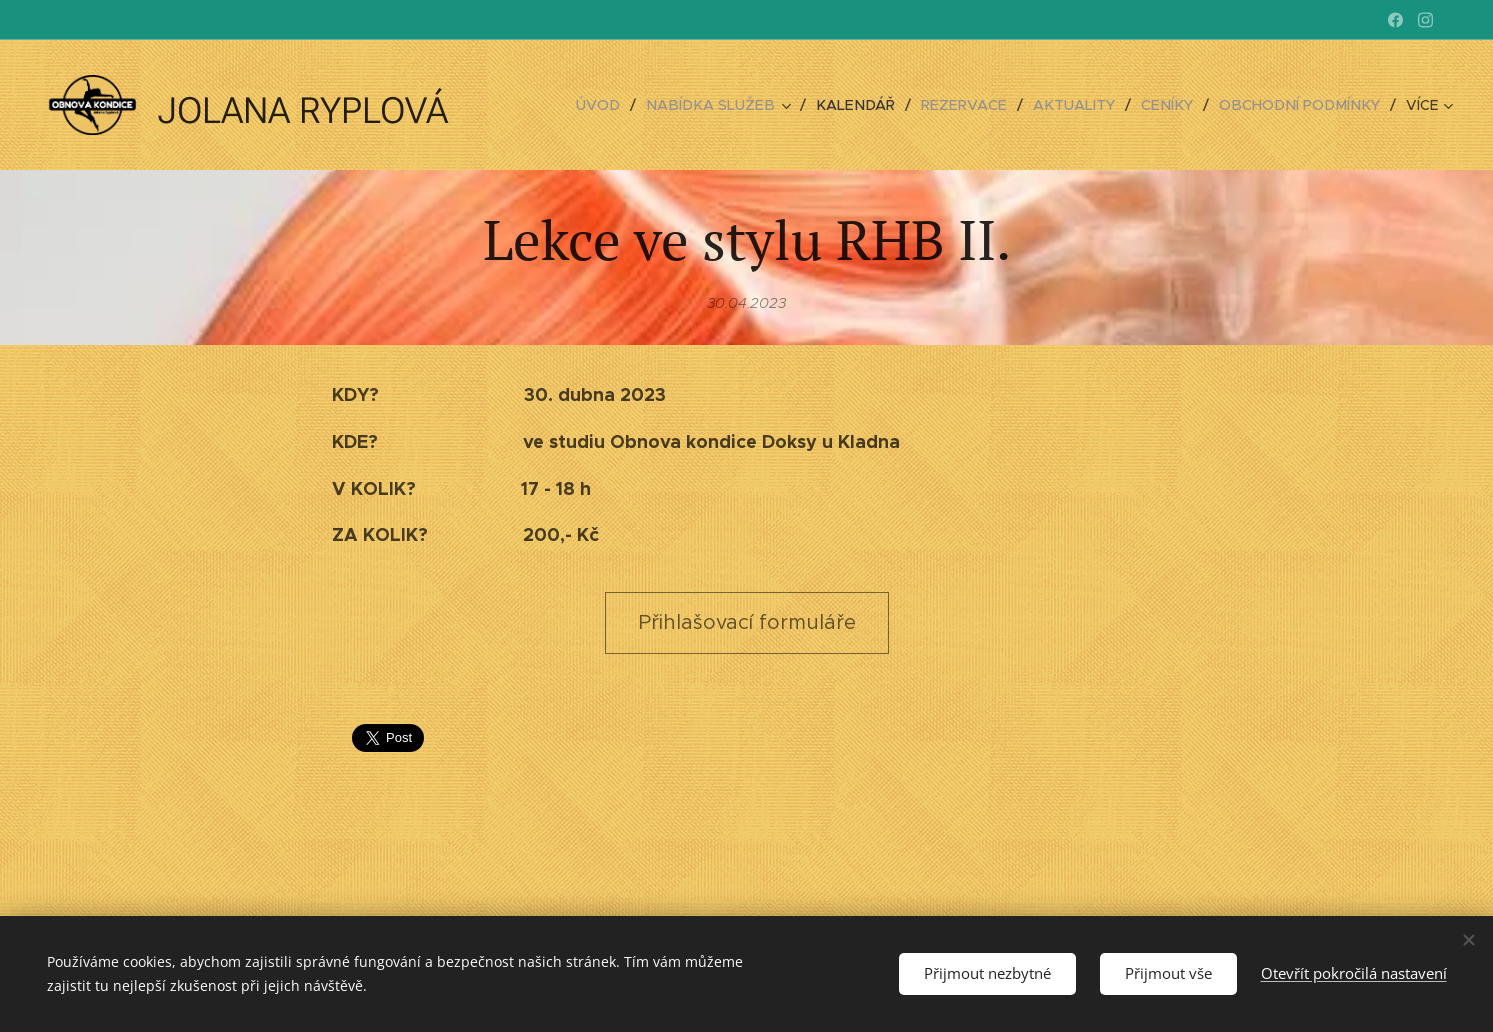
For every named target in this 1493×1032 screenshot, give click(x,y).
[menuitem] (631, 105)
